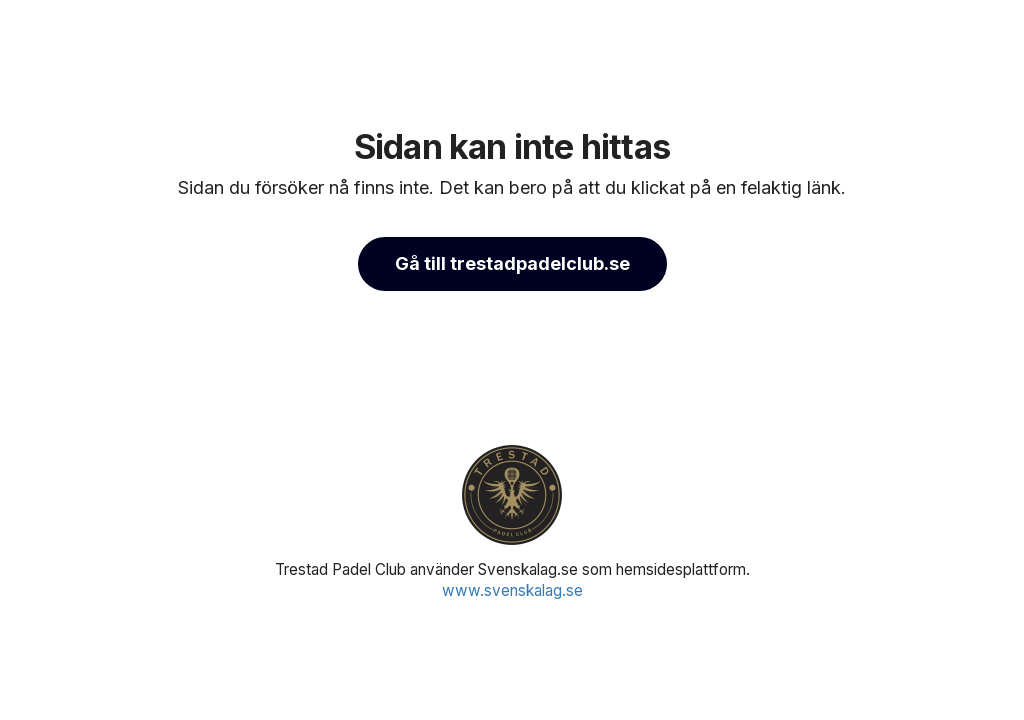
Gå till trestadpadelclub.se (512, 263)
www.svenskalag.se (512, 590)
